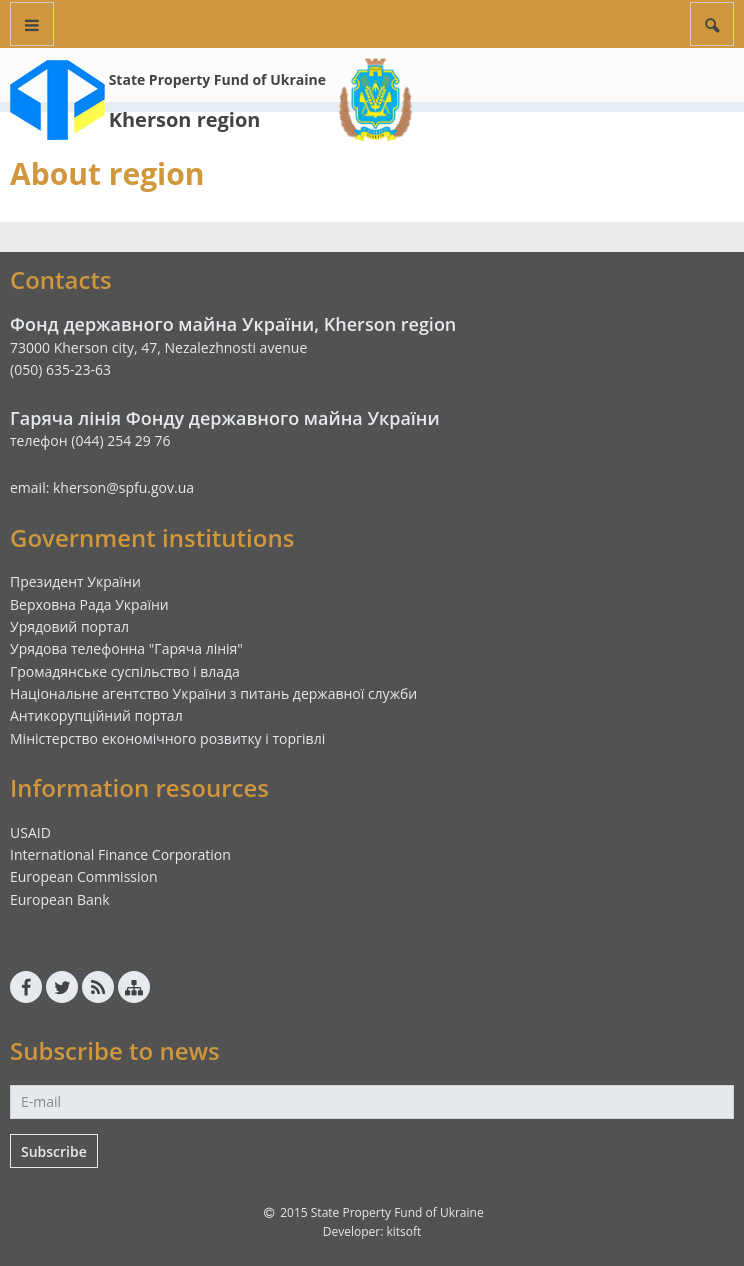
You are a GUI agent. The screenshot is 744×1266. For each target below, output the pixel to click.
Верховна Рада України (89, 604)
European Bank (60, 899)
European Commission (84, 876)
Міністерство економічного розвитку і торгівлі (167, 738)
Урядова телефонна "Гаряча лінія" (126, 648)
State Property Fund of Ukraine (217, 79)
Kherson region (185, 119)
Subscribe (54, 1151)
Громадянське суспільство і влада (125, 671)
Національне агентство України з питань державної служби (213, 693)
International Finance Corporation (120, 854)
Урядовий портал (69, 626)
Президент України (75, 581)
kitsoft (403, 1231)
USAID (30, 832)
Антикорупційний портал (96, 715)
